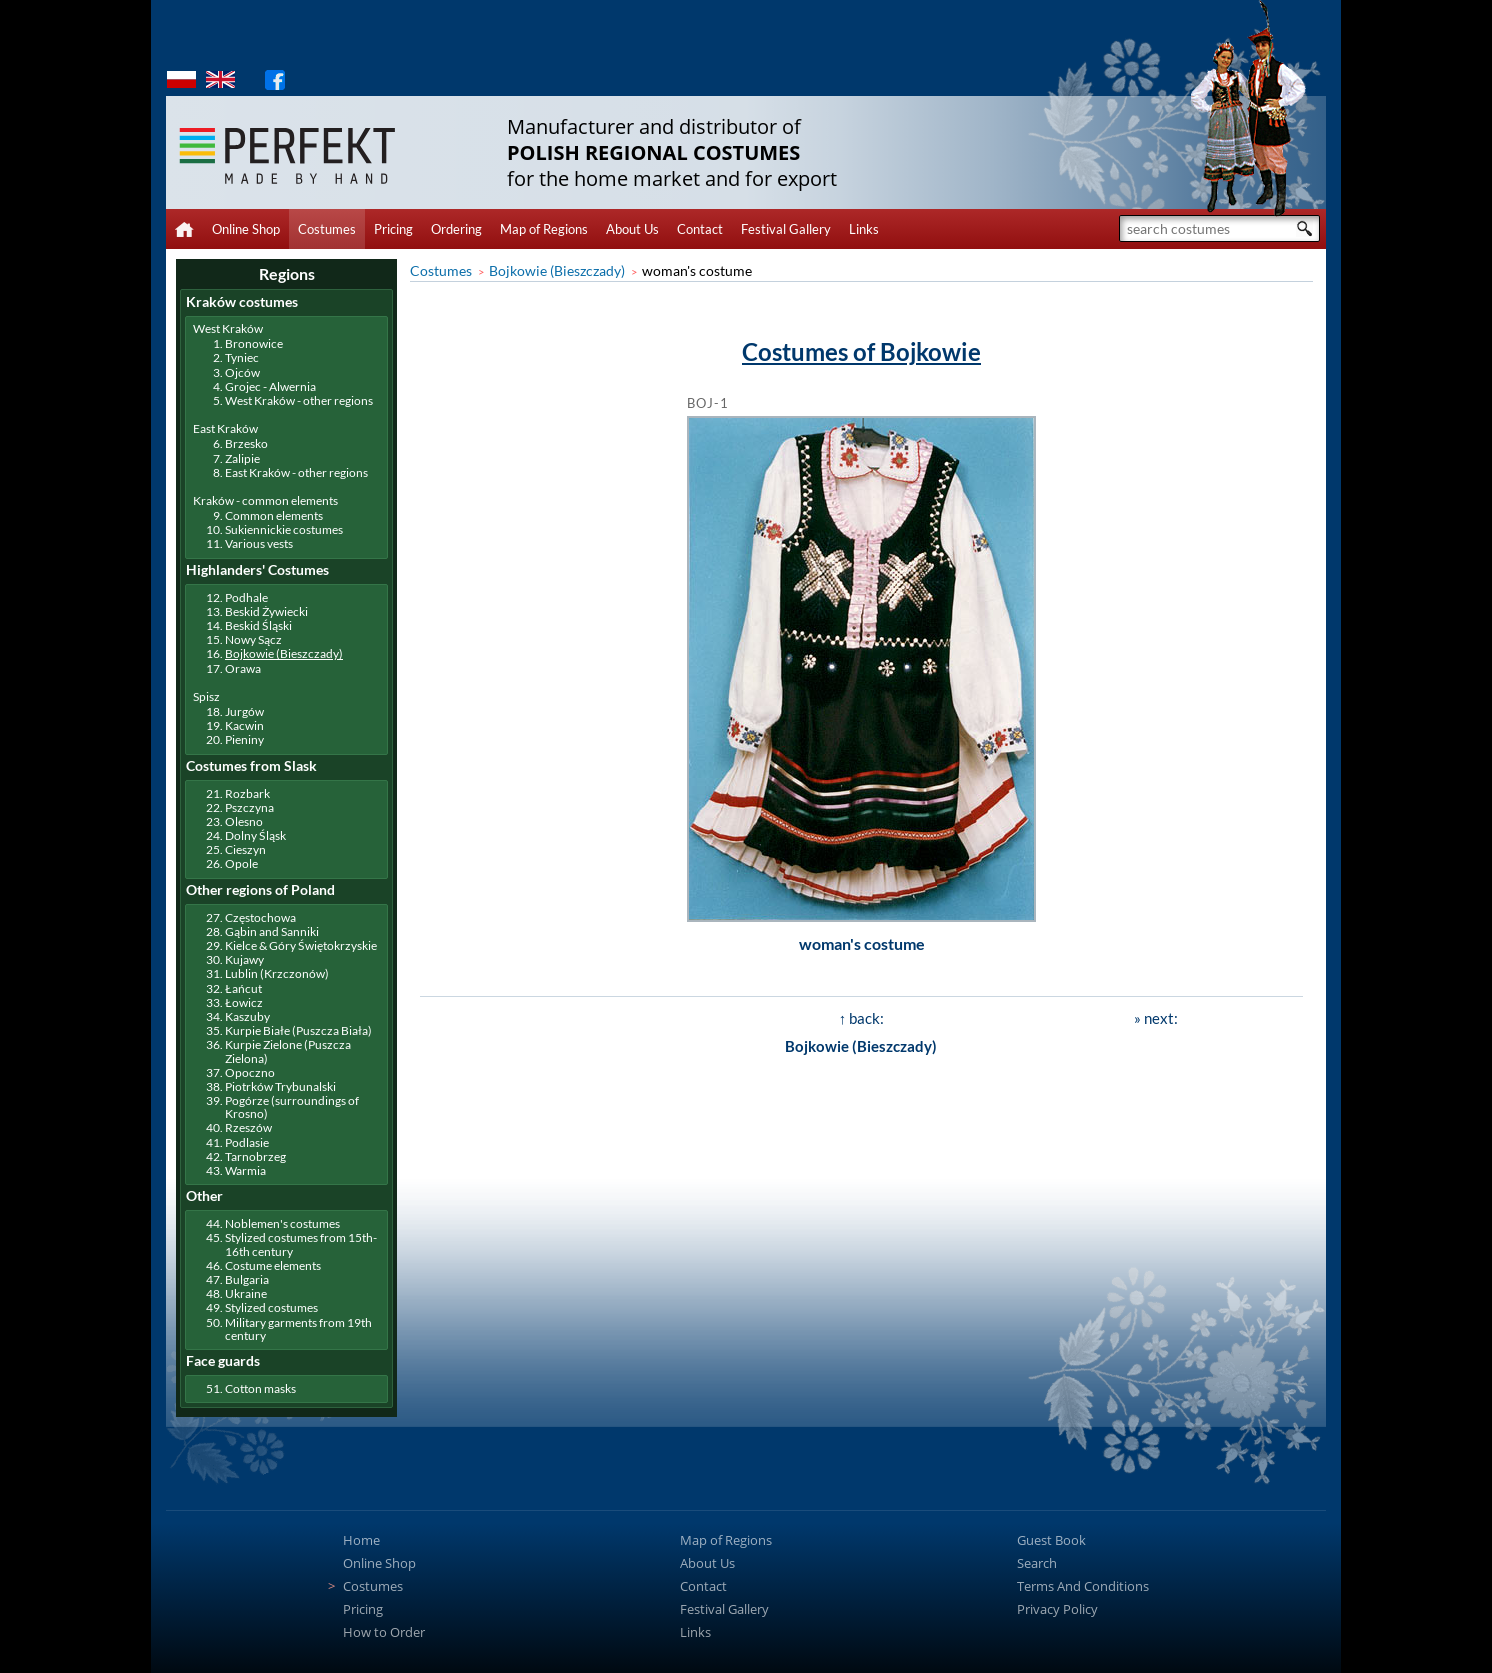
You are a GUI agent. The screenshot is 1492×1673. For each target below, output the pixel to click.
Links (864, 229)
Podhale (246, 597)
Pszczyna (249, 807)
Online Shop (246, 229)
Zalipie (242, 458)
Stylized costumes (271, 1307)
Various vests (259, 543)
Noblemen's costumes (282, 1223)
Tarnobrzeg (255, 1156)
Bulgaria (247, 1279)
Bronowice (254, 343)
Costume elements (273, 1265)
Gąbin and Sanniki (272, 931)
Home (361, 1540)
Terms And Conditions (1083, 1586)
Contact (700, 229)
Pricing (393, 229)
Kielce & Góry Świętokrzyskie (301, 945)
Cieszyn (245, 849)
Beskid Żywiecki (266, 611)
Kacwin (244, 725)
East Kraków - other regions (296, 472)
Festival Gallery (786, 229)
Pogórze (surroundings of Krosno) (292, 1107)
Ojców (242, 372)
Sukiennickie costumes (284, 529)
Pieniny (244, 739)
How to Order (384, 1632)
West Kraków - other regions (299, 400)
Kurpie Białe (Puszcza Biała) (298, 1030)
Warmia (245, 1170)
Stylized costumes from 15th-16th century (301, 1244)
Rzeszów (248, 1127)
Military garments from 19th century (298, 1329)
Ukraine (246, 1293)
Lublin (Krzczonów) (277, 973)
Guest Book (1051, 1540)
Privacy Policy (1057, 1609)
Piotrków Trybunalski (280, 1086)
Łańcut (243, 988)
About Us (632, 229)
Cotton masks (260, 1388)
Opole (241, 863)
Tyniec (242, 357)
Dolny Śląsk (255, 835)
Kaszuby (247, 1016)
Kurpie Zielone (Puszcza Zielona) (288, 1051)
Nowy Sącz (253, 639)
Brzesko (246, 443)
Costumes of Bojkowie (861, 351)
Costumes (327, 229)
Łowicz (244, 1002)
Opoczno (250, 1072)
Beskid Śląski (258, 625)
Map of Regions (544, 229)
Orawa (243, 668)
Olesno (244, 821)
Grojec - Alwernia (270, 386)
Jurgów (244, 711)
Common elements (274, 515)
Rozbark (247, 793)
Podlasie (247, 1142)
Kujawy (244, 959)
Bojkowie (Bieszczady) (557, 270)
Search (1037, 1563)
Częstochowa (260, 917)
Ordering (456, 229)
